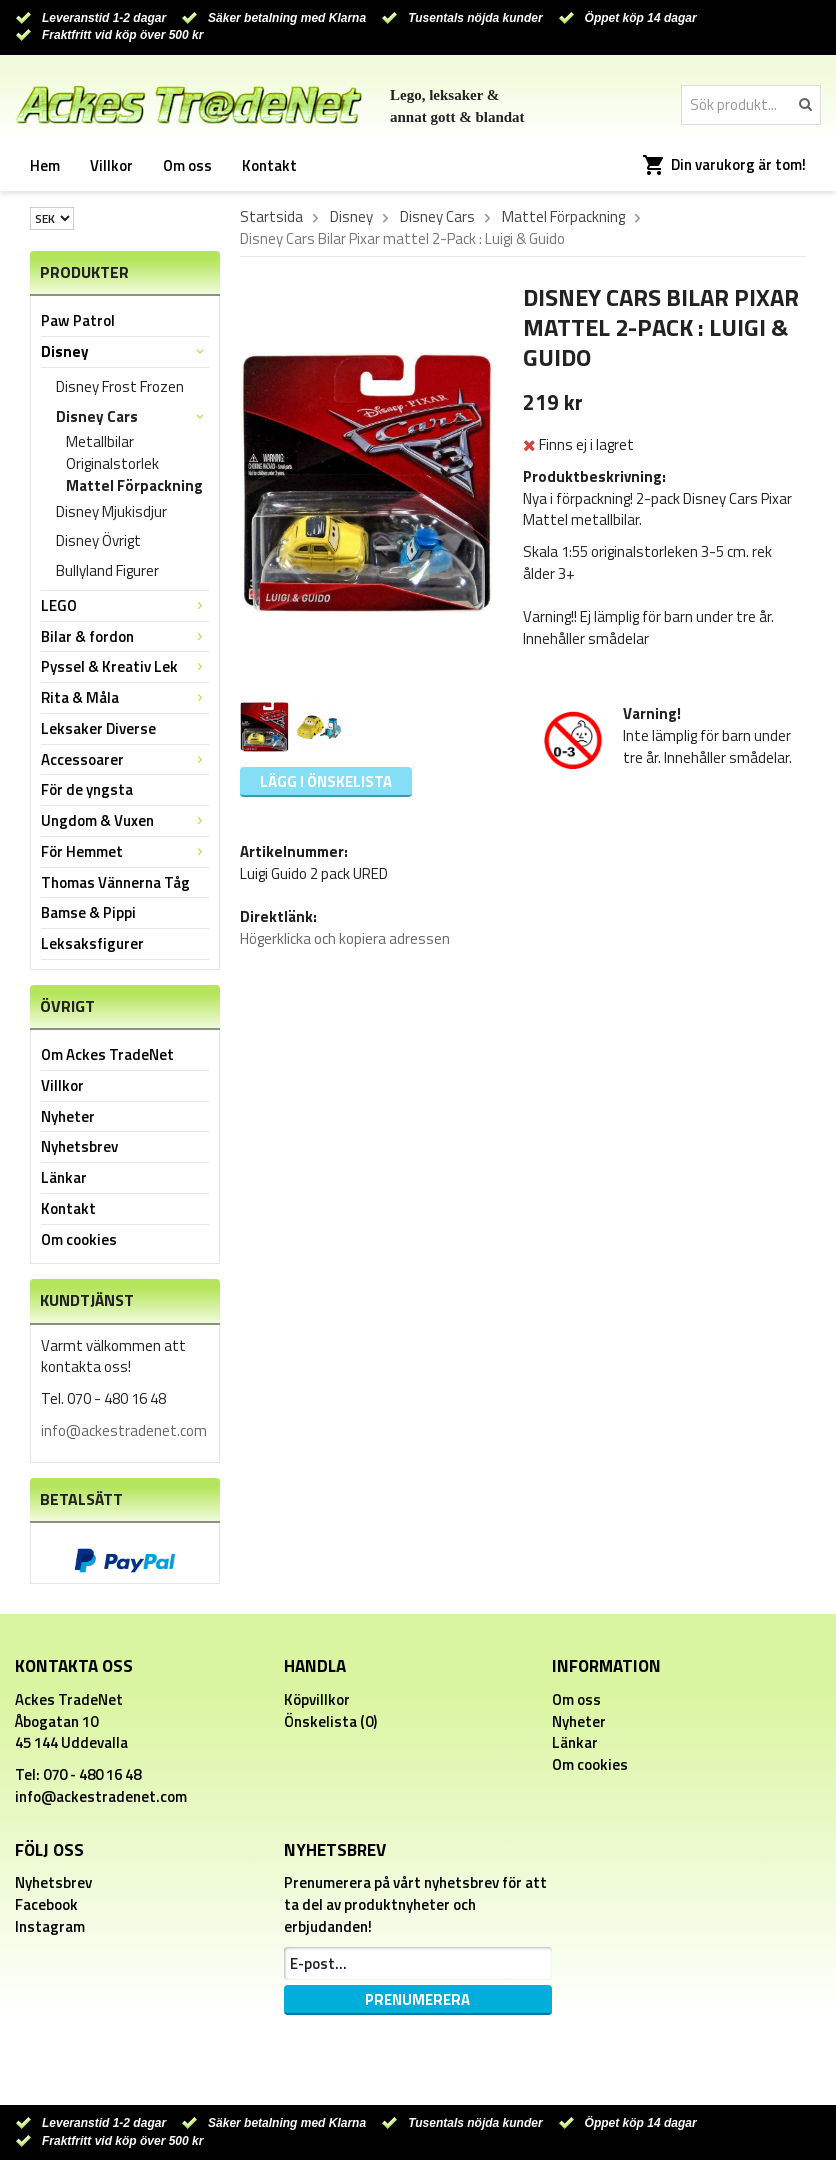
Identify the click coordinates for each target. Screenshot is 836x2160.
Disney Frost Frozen (120, 386)
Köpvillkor (317, 1699)
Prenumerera (417, 1999)
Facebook (46, 1904)
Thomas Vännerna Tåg (115, 882)
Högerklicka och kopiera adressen (345, 938)
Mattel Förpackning (134, 486)
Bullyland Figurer (107, 570)
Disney (125, 351)
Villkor (111, 165)
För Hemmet (125, 851)
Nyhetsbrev (79, 1146)
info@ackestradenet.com (124, 1430)
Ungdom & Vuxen (125, 820)
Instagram (50, 1926)
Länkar (64, 1177)
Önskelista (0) (330, 1721)
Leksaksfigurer (92, 943)
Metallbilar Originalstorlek (112, 453)
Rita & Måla (125, 697)
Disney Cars (132, 416)
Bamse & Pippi (88, 912)
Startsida (271, 217)
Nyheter (68, 1116)
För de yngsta (87, 789)
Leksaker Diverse (98, 728)
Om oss (187, 165)
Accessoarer (125, 759)
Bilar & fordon (125, 636)
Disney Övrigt (98, 540)
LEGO (125, 605)
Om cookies (79, 1239)
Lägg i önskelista (326, 781)
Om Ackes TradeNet (107, 1054)
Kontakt (269, 165)
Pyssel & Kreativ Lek (125, 666)
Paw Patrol (78, 320)
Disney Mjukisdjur (111, 511)
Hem (45, 165)
